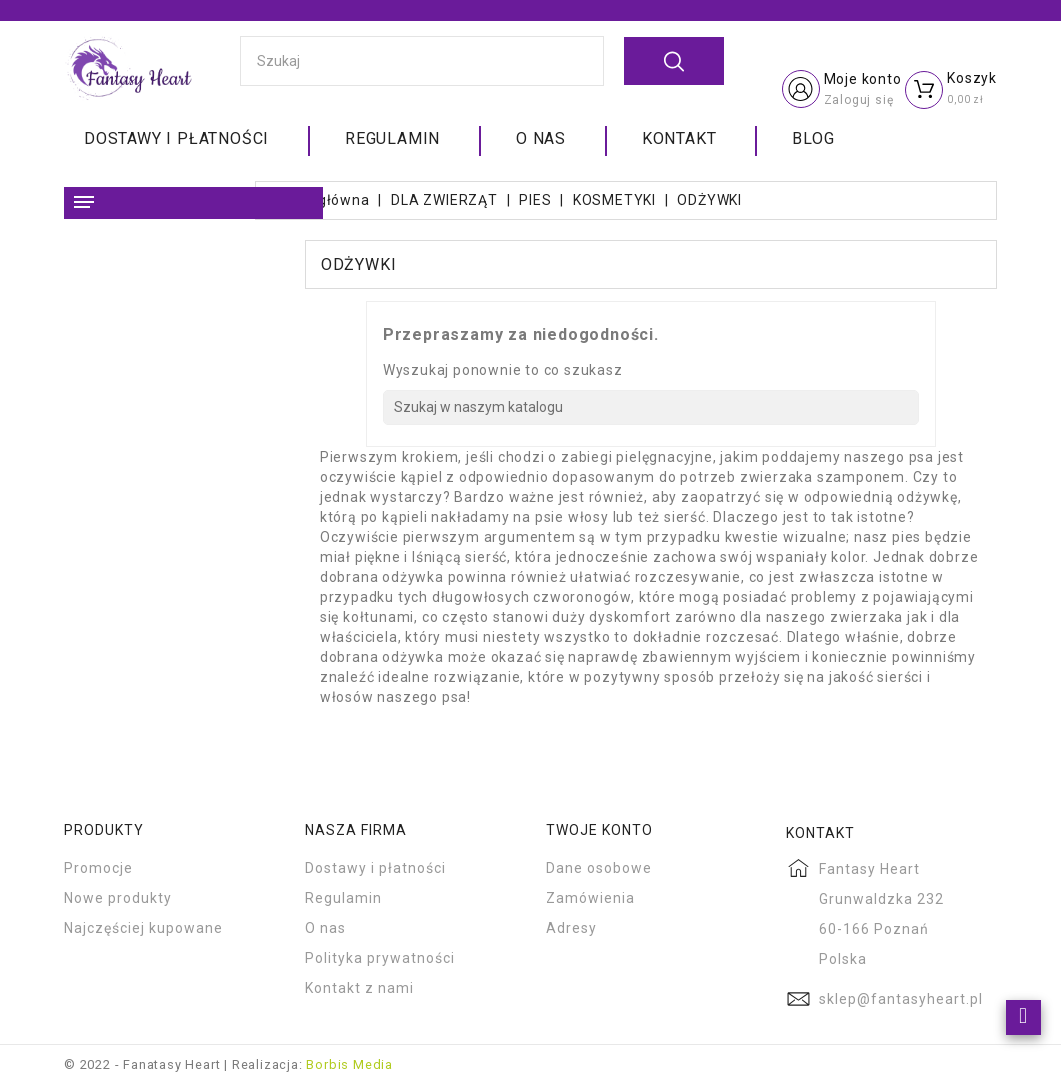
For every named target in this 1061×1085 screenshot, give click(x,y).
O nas (541, 138)
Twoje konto (599, 830)
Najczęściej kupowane (143, 928)
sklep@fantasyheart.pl (901, 999)
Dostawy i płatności (176, 138)
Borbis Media (349, 1064)
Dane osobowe (599, 868)
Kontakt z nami (359, 988)
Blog (813, 138)
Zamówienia (590, 898)
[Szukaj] (651, 407)
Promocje (98, 868)
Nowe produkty (118, 898)
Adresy (571, 928)
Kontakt (679, 138)
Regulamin (392, 138)
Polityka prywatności (380, 958)
